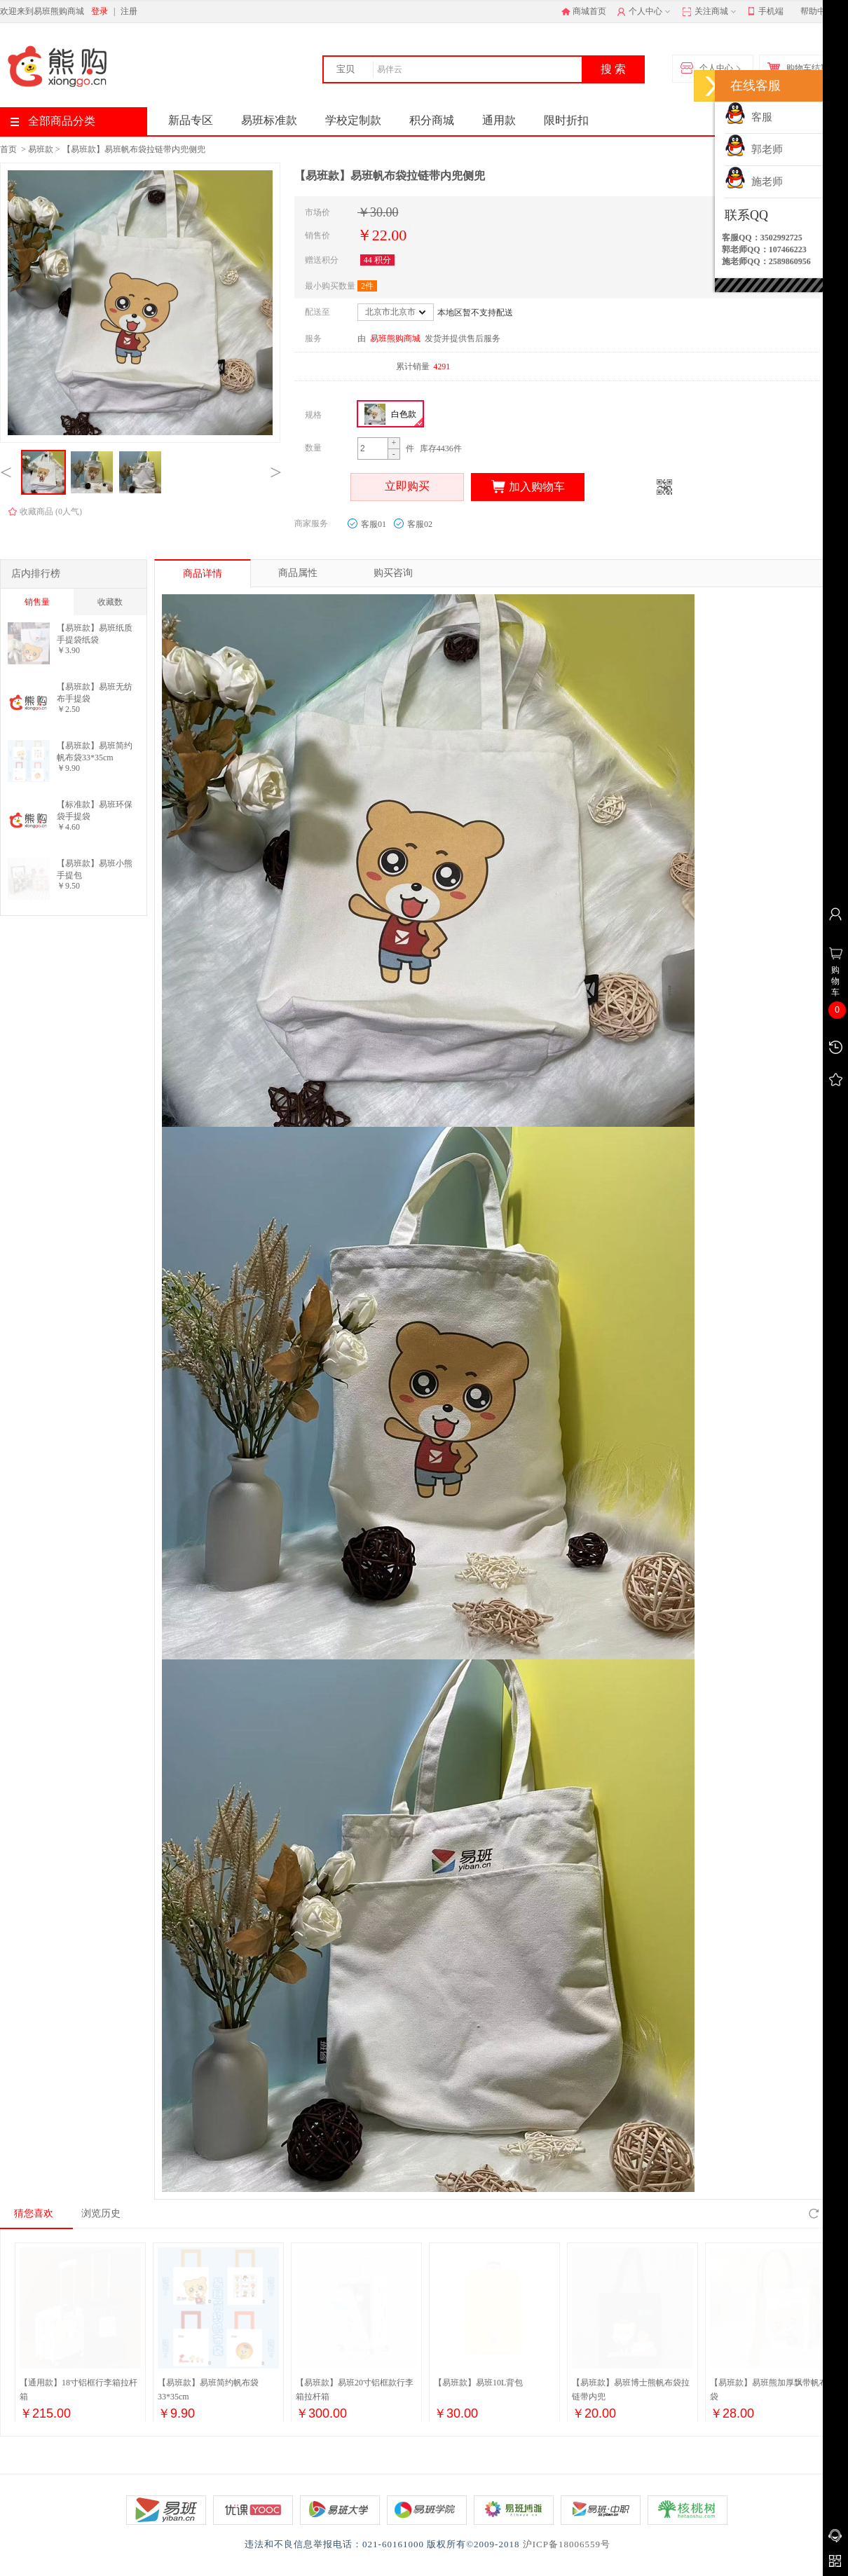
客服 (748, 117)
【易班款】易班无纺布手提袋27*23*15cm (94, 693)
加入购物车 (528, 487)
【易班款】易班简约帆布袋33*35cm (94, 751)
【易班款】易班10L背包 (478, 2382)
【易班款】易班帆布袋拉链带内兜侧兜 (133, 149)
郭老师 (754, 149)
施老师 (754, 181)
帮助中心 (817, 11)
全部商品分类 (53, 121)
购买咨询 (393, 573)
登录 (99, 11)
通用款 (499, 120)
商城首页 (583, 11)
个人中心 (645, 12)
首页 (8, 149)
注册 (129, 11)
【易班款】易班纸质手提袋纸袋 (94, 634)
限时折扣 (566, 120)
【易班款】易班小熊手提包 (94, 869)
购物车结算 (801, 68)
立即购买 (407, 487)
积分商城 (431, 120)
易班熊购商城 (395, 338)
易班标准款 (269, 120)
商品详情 (202, 573)
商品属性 (297, 573)
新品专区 (190, 120)
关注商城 (710, 12)
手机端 (766, 12)
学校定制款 (353, 120)
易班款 (40, 149)
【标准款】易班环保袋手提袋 (94, 810)
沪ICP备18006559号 (566, 2544)
